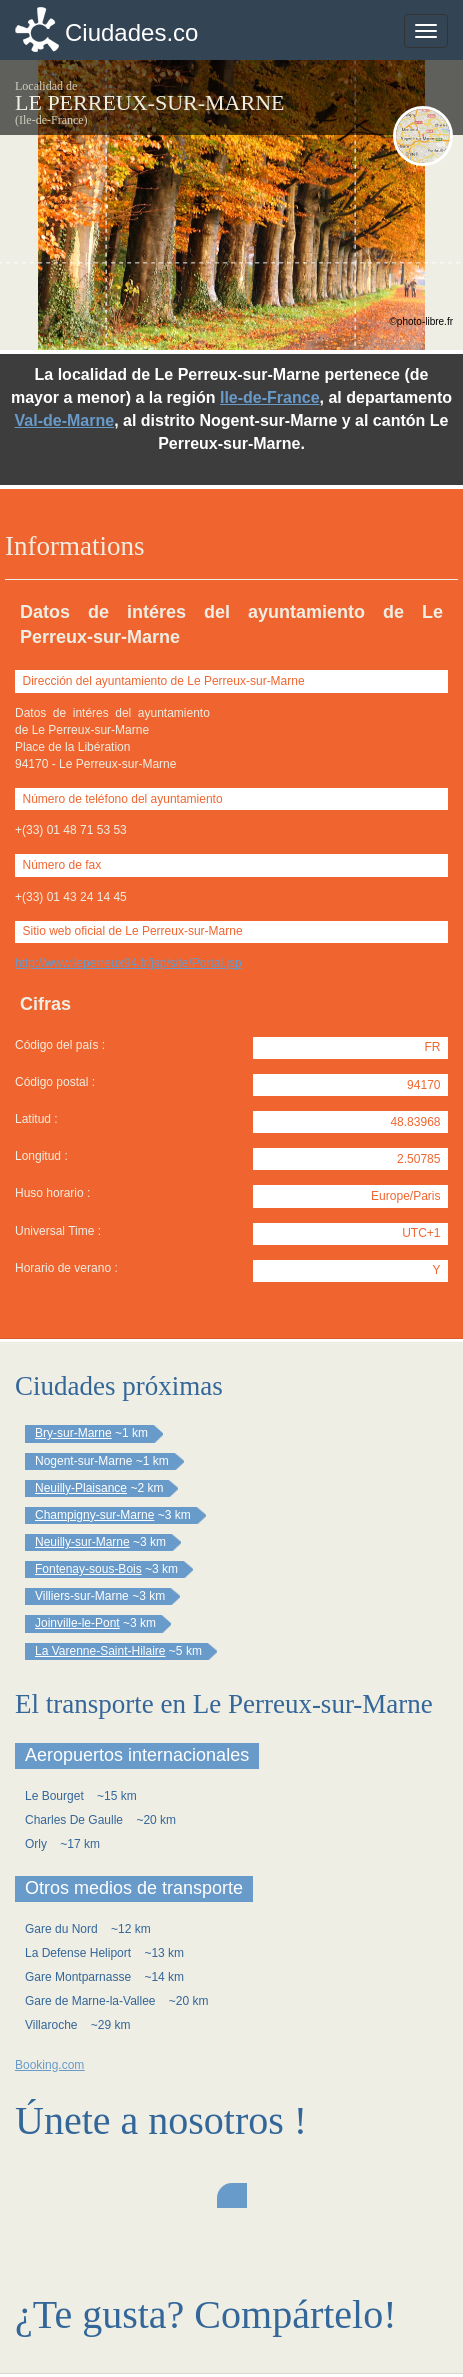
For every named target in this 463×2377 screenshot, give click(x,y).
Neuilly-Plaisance (81, 1488)
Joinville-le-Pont (77, 1623)
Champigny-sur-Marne (94, 1515)
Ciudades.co (131, 32)
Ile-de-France (270, 397)
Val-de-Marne (65, 420)
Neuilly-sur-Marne (82, 1542)
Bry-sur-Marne (73, 1433)
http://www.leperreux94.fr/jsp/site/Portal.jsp (128, 963)
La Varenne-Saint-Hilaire (100, 1651)
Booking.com (49, 2065)
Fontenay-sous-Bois (88, 1569)
